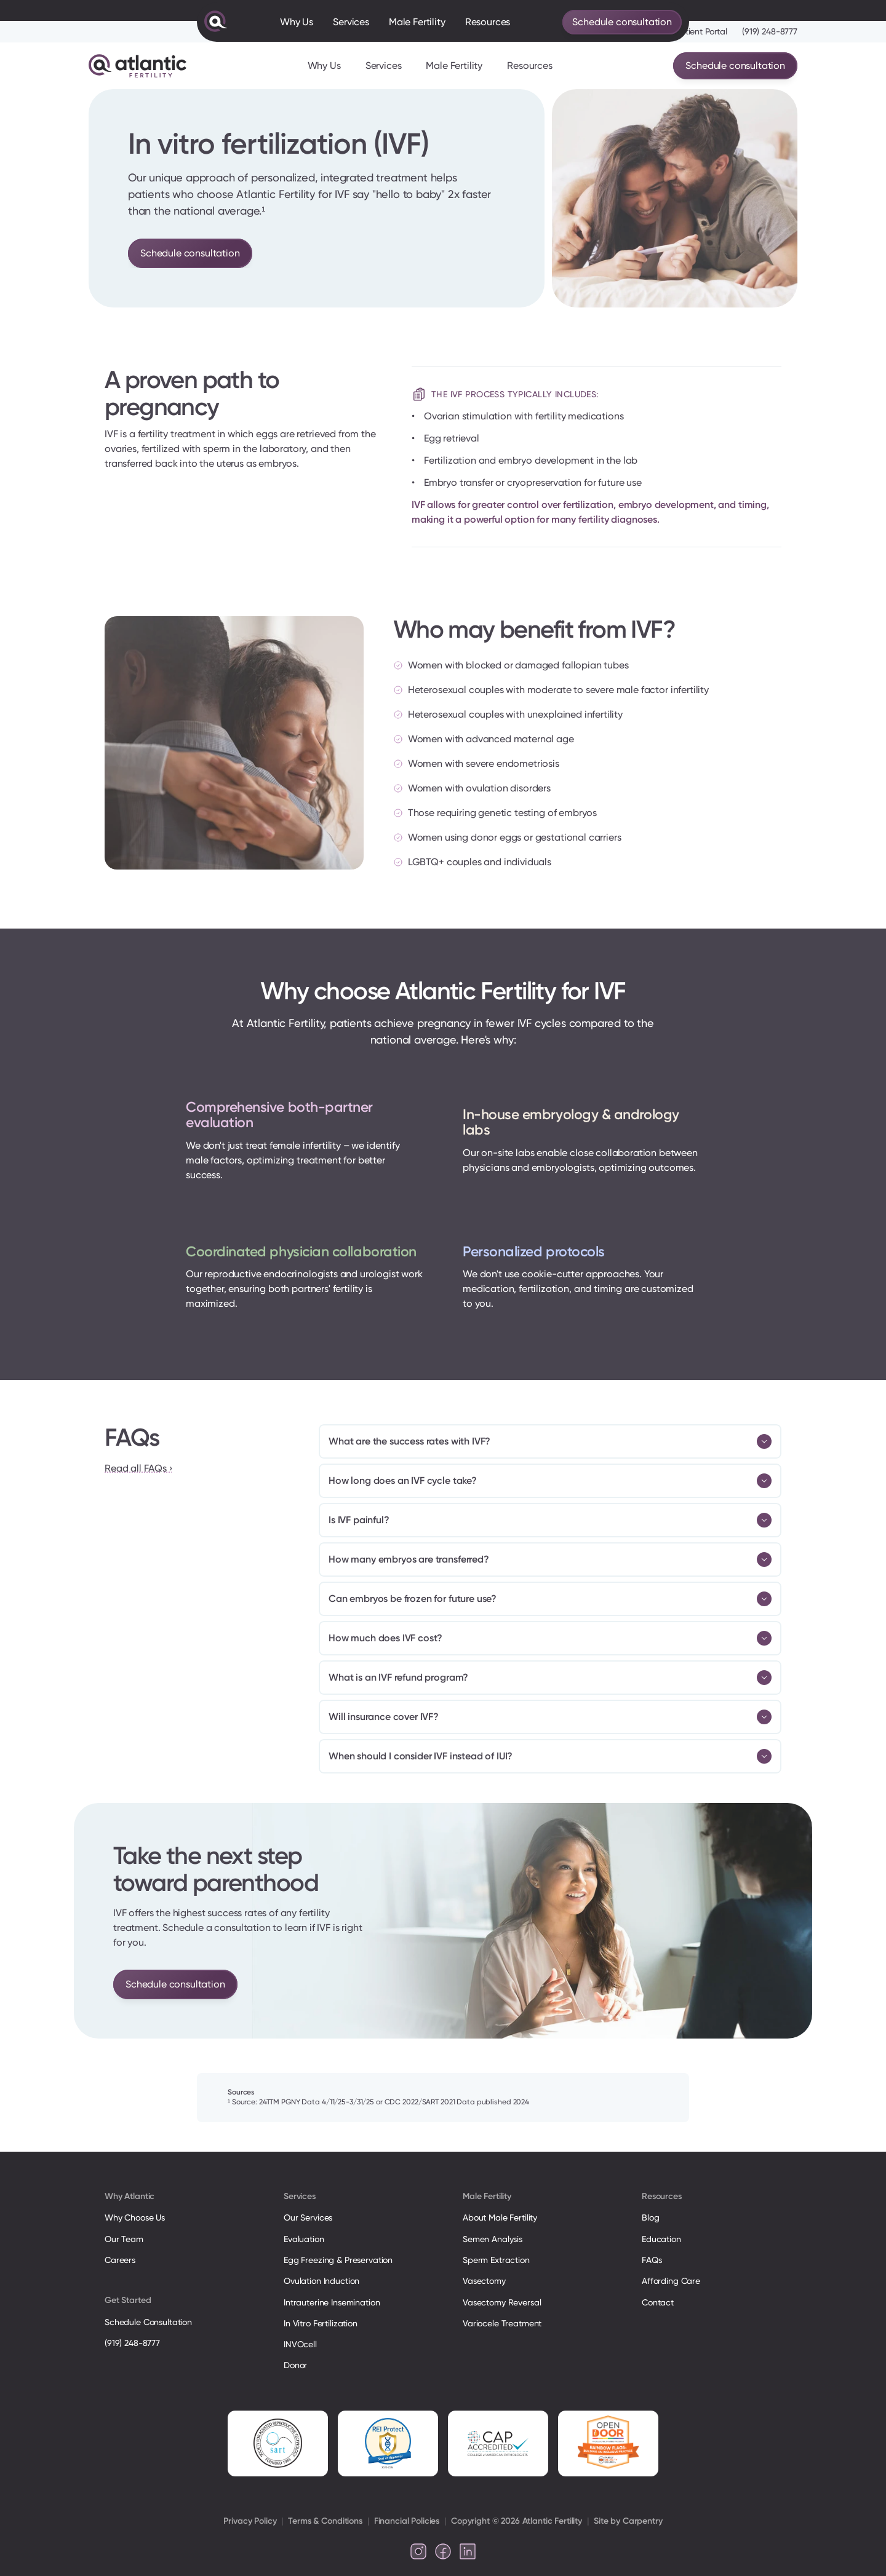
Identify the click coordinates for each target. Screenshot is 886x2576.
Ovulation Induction (321, 2281)
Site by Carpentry (628, 2521)
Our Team (124, 2239)
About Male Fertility (500, 2217)
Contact (658, 2302)
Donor (295, 2365)
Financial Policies (406, 2521)
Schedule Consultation (148, 2322)
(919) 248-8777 (769, 31)
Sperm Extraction (496, 2260)
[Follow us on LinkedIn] (467, 2551)
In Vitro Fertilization (320, 2323)
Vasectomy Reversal (502, 2302)
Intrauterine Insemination (332, 2302)
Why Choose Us (135, 2217)
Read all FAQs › (138, 1468)
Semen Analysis (492, 2239)
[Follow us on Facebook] (443, 2551)
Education (661, 2239)
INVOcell (300, 2344)
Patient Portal (701, 31)
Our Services (308, 2217)
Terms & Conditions (325, 2521)
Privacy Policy (249, 2521)
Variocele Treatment (503, 2323)
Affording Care (671, 2281)
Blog (650, 2217)
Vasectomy (484, 2281)
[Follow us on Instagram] (418, 2551)
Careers (120, 2260)
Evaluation (304, 2239)
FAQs (651, 2260)
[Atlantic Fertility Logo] (137, 65)
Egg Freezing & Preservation (338, 2260)
